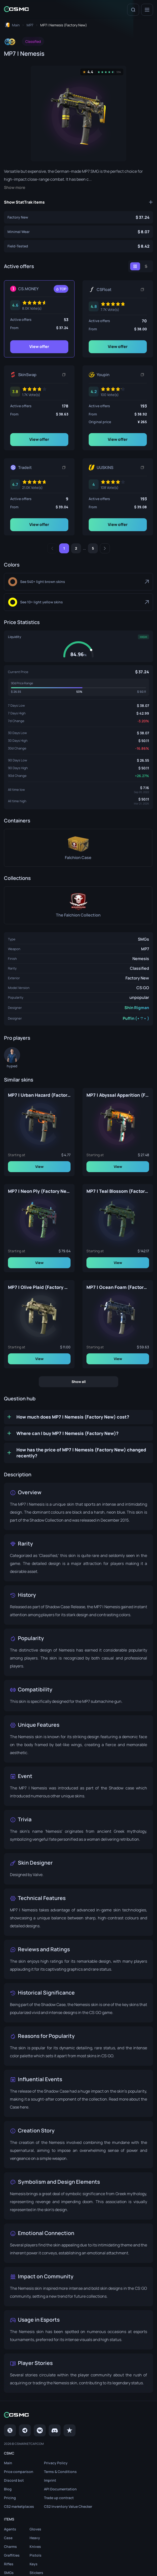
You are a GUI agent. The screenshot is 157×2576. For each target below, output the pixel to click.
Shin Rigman (136, 1007)
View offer (39, 346)
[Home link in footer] (78, 2415)
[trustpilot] (70, 2430)
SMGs (143, 939)
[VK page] (40, 2430)
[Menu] (147, 10)
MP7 (145, 949)
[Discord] (55, 2430)
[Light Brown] (78, 581)
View (39, 1166)
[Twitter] (10, 2430)
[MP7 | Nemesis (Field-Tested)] (78, 246)
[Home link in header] (16, 9)
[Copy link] (142, 289)
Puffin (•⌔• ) (136, 1018)
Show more (14, 187)
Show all (79, 1381)
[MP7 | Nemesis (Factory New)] (78, 217)
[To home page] (12, 25)
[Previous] (52, 548)
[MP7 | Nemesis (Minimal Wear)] (78, 232)
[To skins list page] (30, 25)
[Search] (133, 10)
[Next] (105, 548)
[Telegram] (25, 2430)
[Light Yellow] (78, 602)
